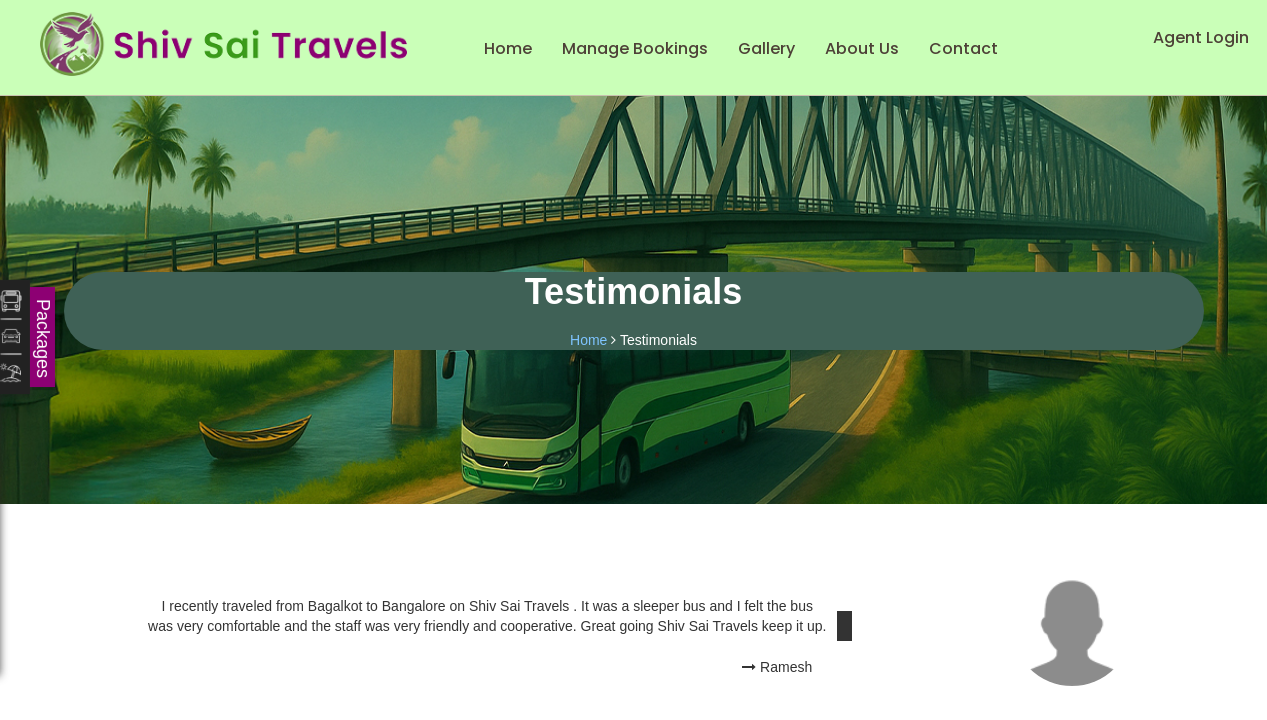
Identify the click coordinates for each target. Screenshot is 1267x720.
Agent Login (1201, 37)
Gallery (766, 48)
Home (508, 48)
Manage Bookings (635, 48)
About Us (862, 48)
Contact (963, 48)
